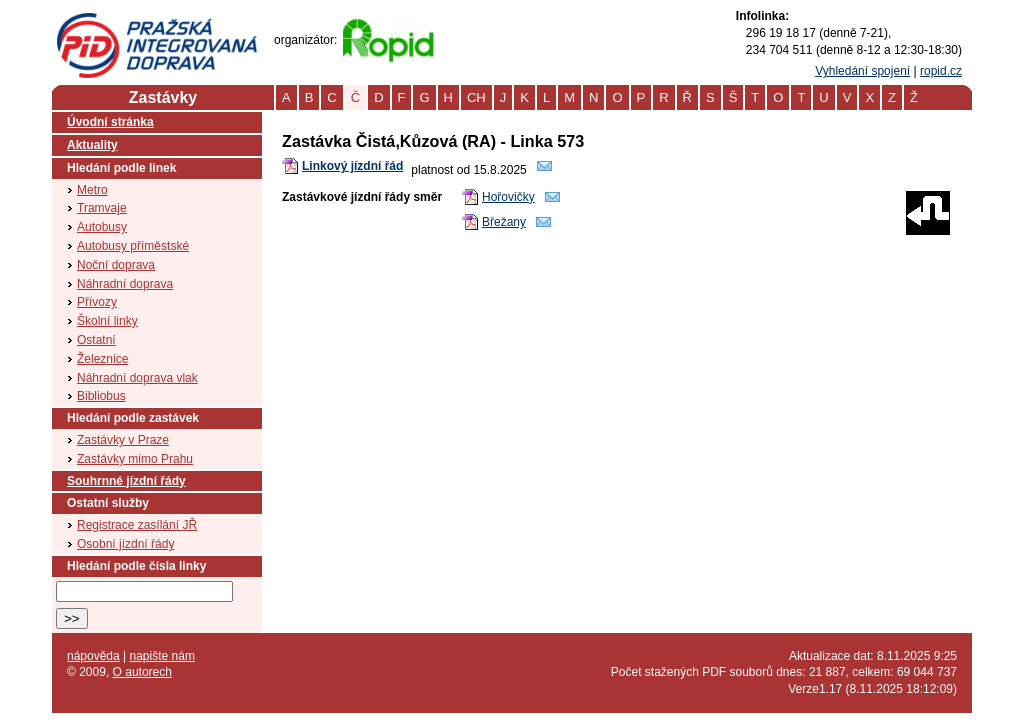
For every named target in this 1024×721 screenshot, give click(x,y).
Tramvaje (102, 208)
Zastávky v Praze (123, 440)
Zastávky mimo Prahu (135, 459)
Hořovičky (508, 197)
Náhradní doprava (125, 284)
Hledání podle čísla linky (136, 566)
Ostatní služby (108, 503)
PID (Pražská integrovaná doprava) (156, 21)
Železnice (102, 359)
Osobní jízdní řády (125, 544)
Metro (92, 190)
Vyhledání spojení (862, 71)
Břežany (504, 222)
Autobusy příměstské (133, 246)
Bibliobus (101, 396)
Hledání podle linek (121, 168)
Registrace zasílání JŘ (137, 525)
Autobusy (102, 227)
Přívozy (97, 302)
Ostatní (96, 340)
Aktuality (92, 145)
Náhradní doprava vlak (137, 378)
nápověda (93, 656)
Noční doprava (116, 265)
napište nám (162, 656)
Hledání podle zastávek (133, 418)
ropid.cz (941, 71)
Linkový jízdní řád (352, 166)
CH (476, 97)
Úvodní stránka (110, 122)
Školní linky (107, 321)
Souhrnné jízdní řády (126, 481)
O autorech (142, 672)
